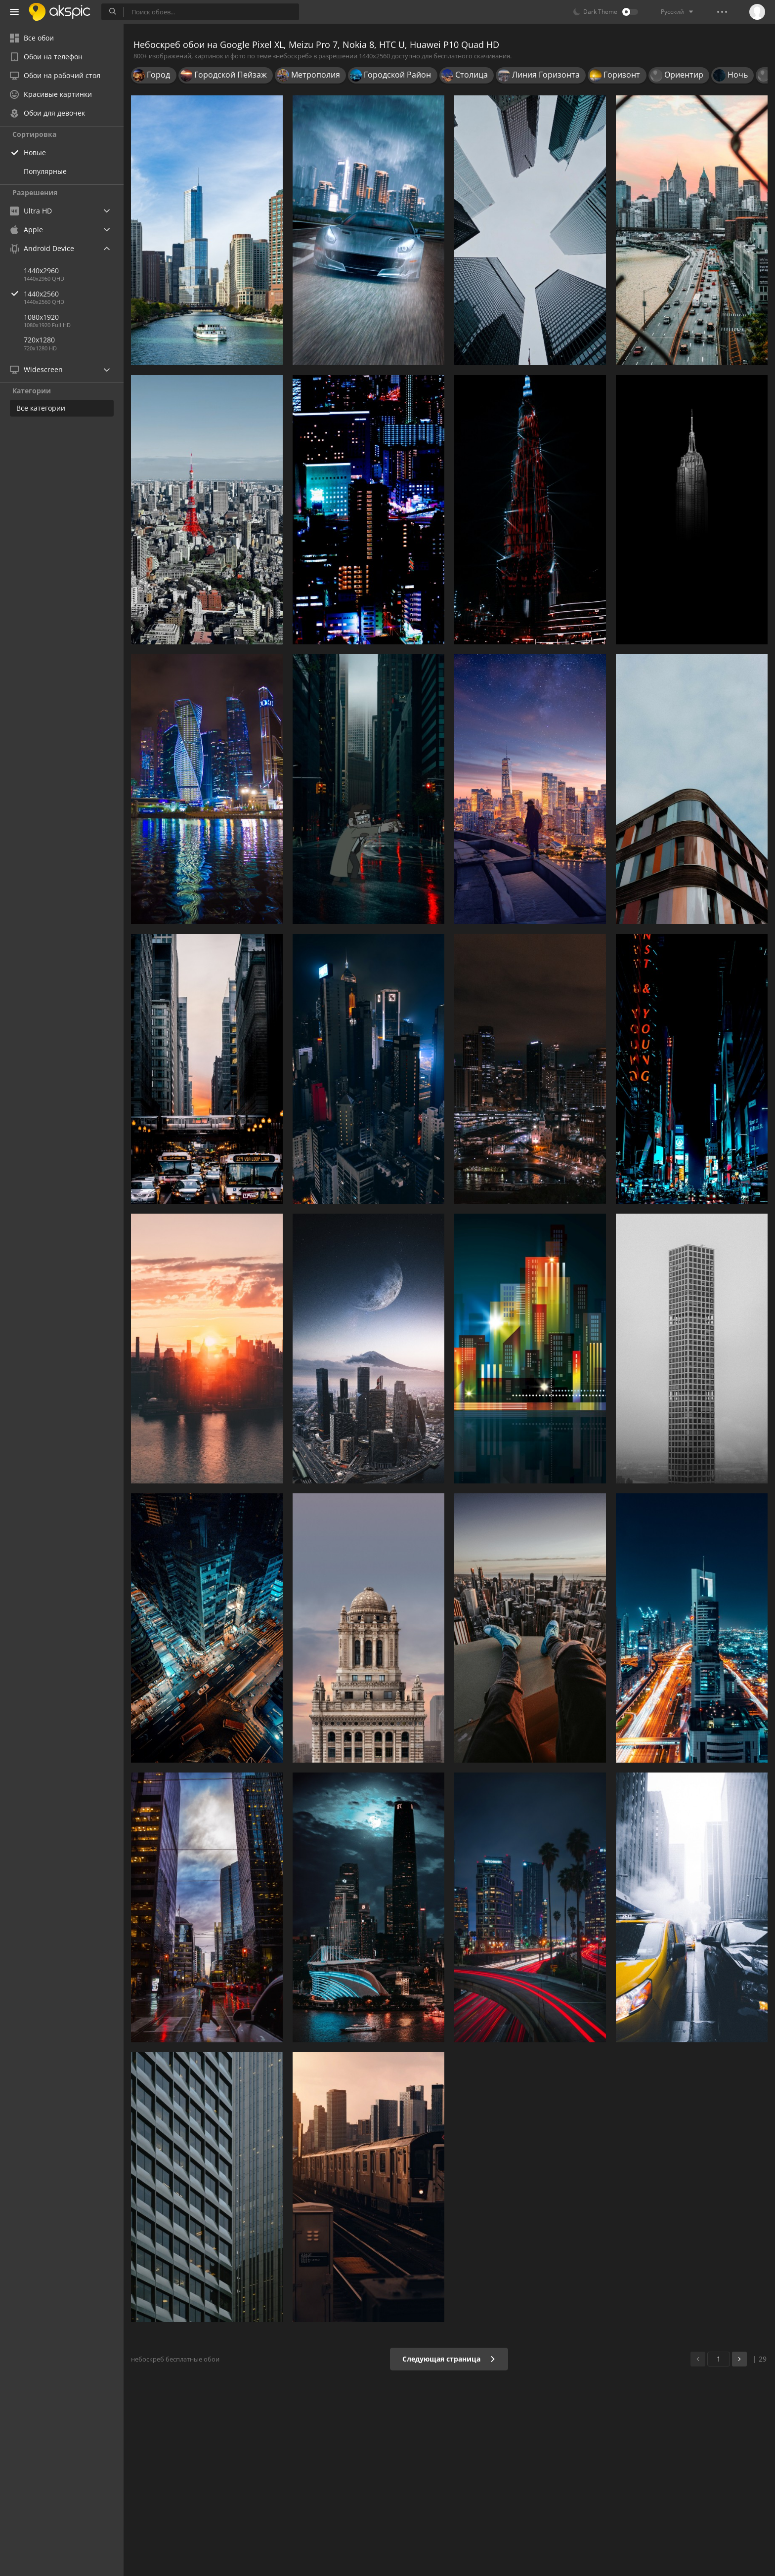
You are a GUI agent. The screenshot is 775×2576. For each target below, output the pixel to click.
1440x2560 (74, 293)
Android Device (42, 248)
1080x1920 (41, 317)
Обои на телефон (46, 56)
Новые (35, 152)
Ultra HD (31, 210)
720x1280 (39, 339)
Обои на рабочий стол (55, 75)
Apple (26, 229)
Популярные (45, 171)
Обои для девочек (47, 113)
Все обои (32, 37)
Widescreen (36, 369)
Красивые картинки (51, 94)
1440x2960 (41, 270)
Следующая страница (449, 2359)
